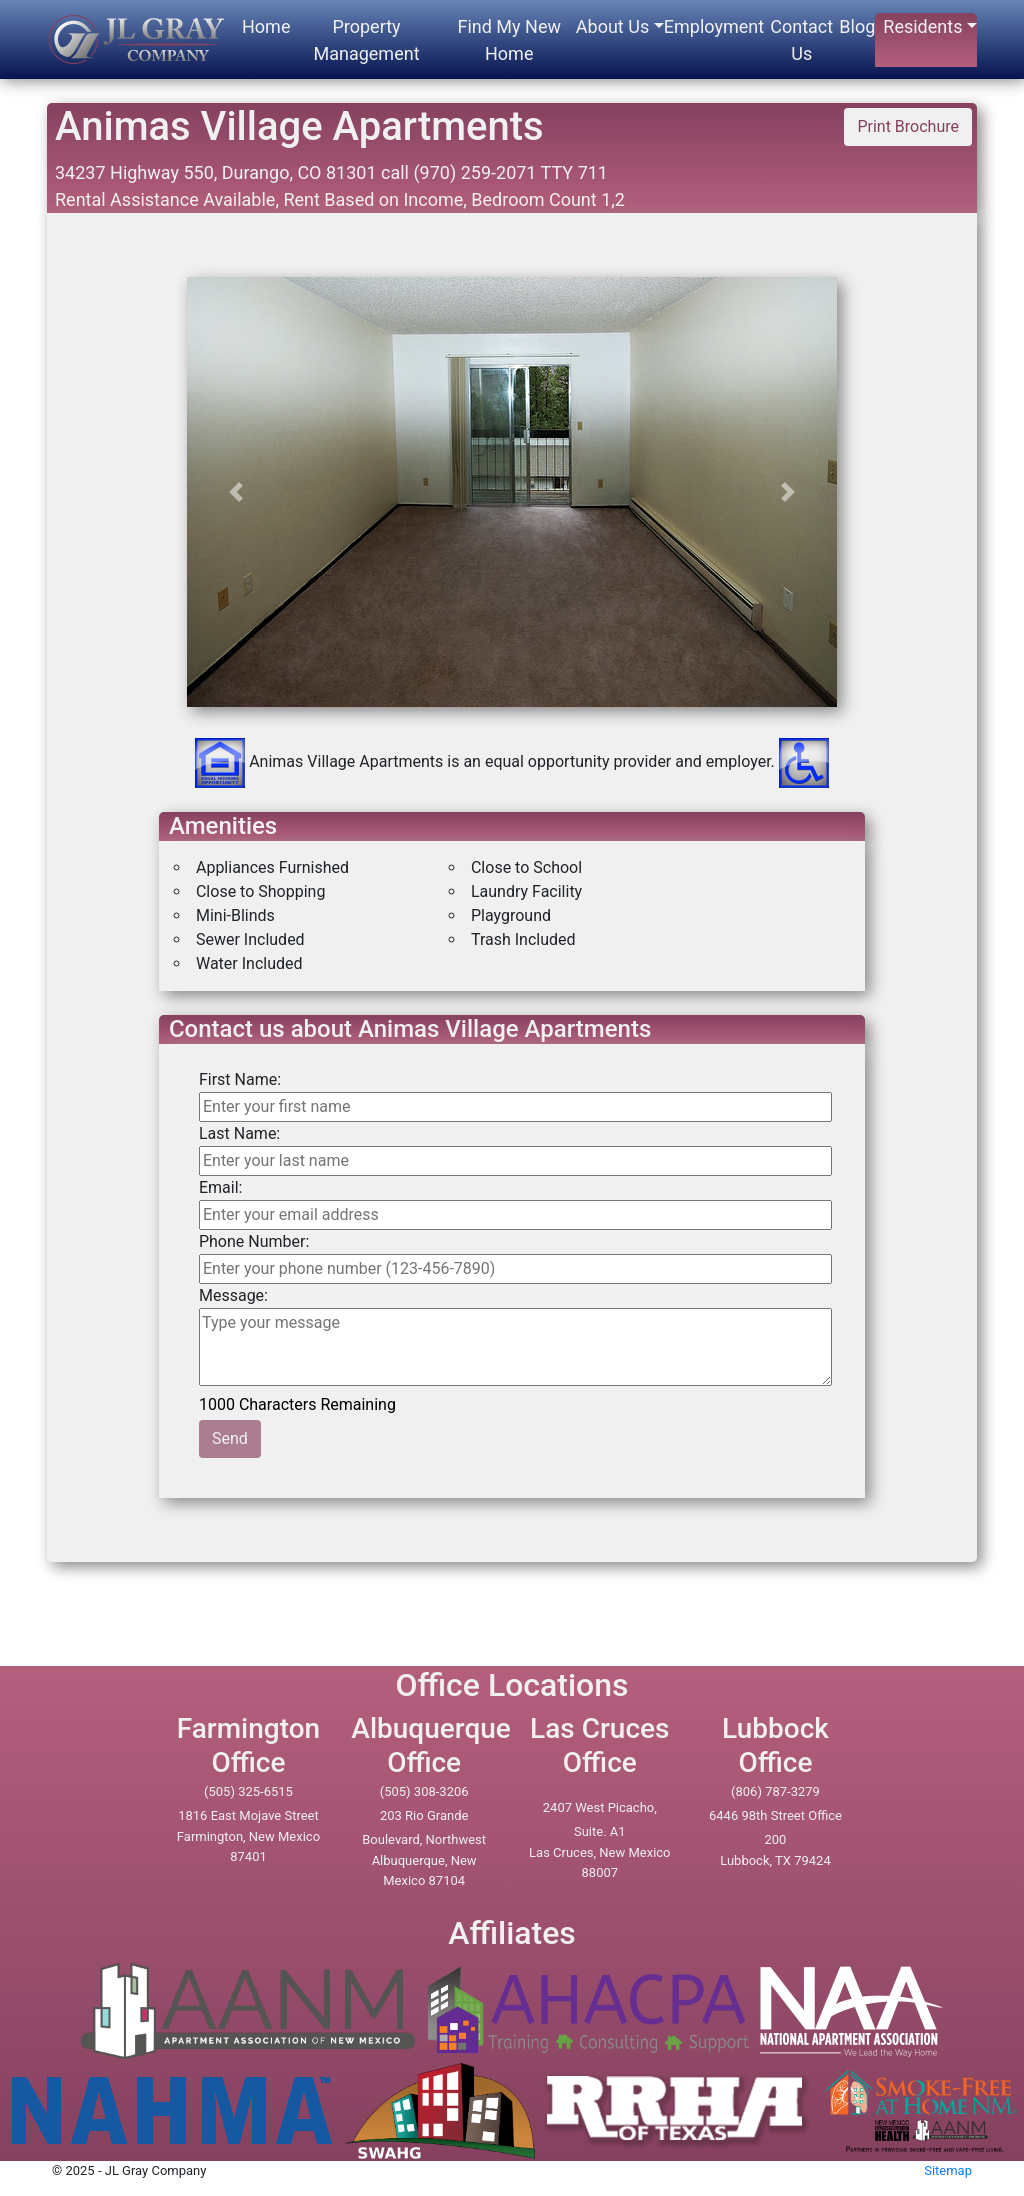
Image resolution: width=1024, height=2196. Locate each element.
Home (266, 26)
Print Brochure (908, 126)
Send (230, 1438)
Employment (714, 26)
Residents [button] (922, 26)
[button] (236, 492)
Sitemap (948, 2170)
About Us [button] (612, 26)
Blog (857, 26)
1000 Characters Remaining (299, 1403)
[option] (512, 667)
